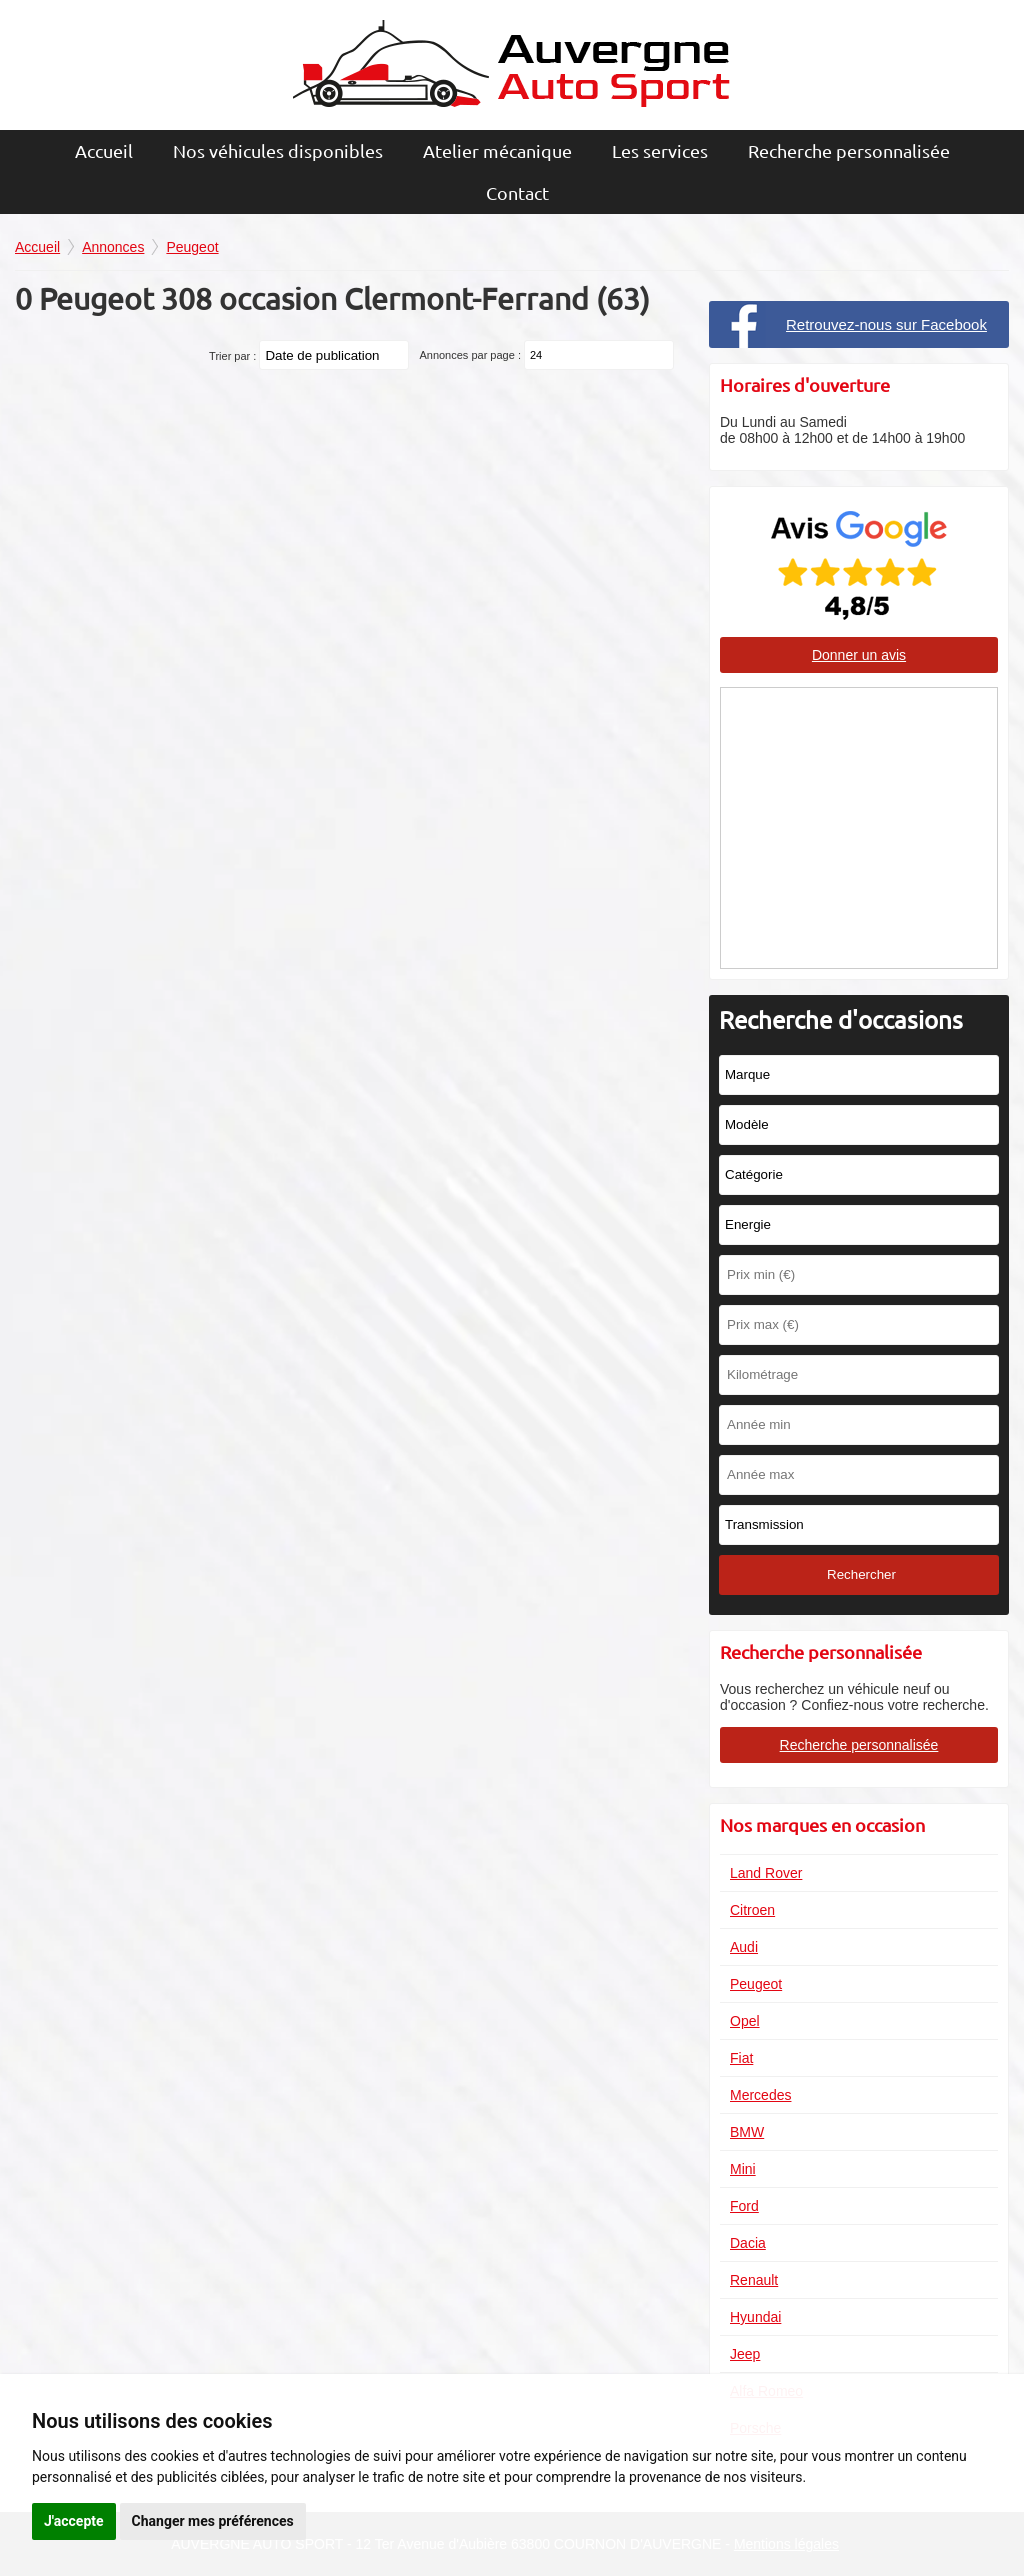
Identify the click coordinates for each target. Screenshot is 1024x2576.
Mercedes (760, 2095)
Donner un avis (859, 655)
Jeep (745, 2354)
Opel (745, 2021)
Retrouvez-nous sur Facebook (886, 324)
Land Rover (766, 1873)
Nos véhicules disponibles (278, 150)
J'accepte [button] (74, 2521)
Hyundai (755, 2317)
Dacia (748, 2243)
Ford (744, 2206)
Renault (754, 2280)
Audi (744, 1947)
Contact (517, 192)
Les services (660, 150)
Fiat (741, 2058)
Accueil (104, 150)
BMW (747, 2132)
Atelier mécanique (497, 150)
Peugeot (756, 1984)
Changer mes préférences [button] (213, 2521)
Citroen (752, 1910)
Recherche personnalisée (849, 150)
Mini (743, 2169)
